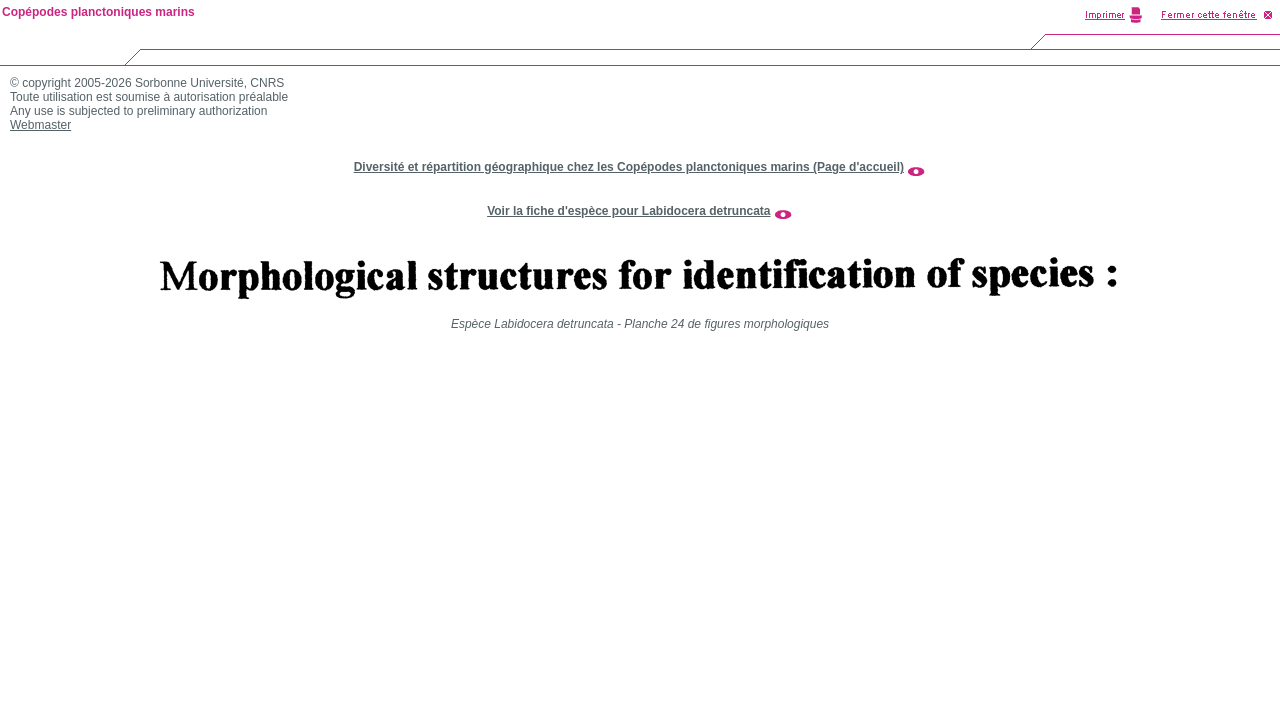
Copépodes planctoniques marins (98, 12)
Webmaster (40, 125)
